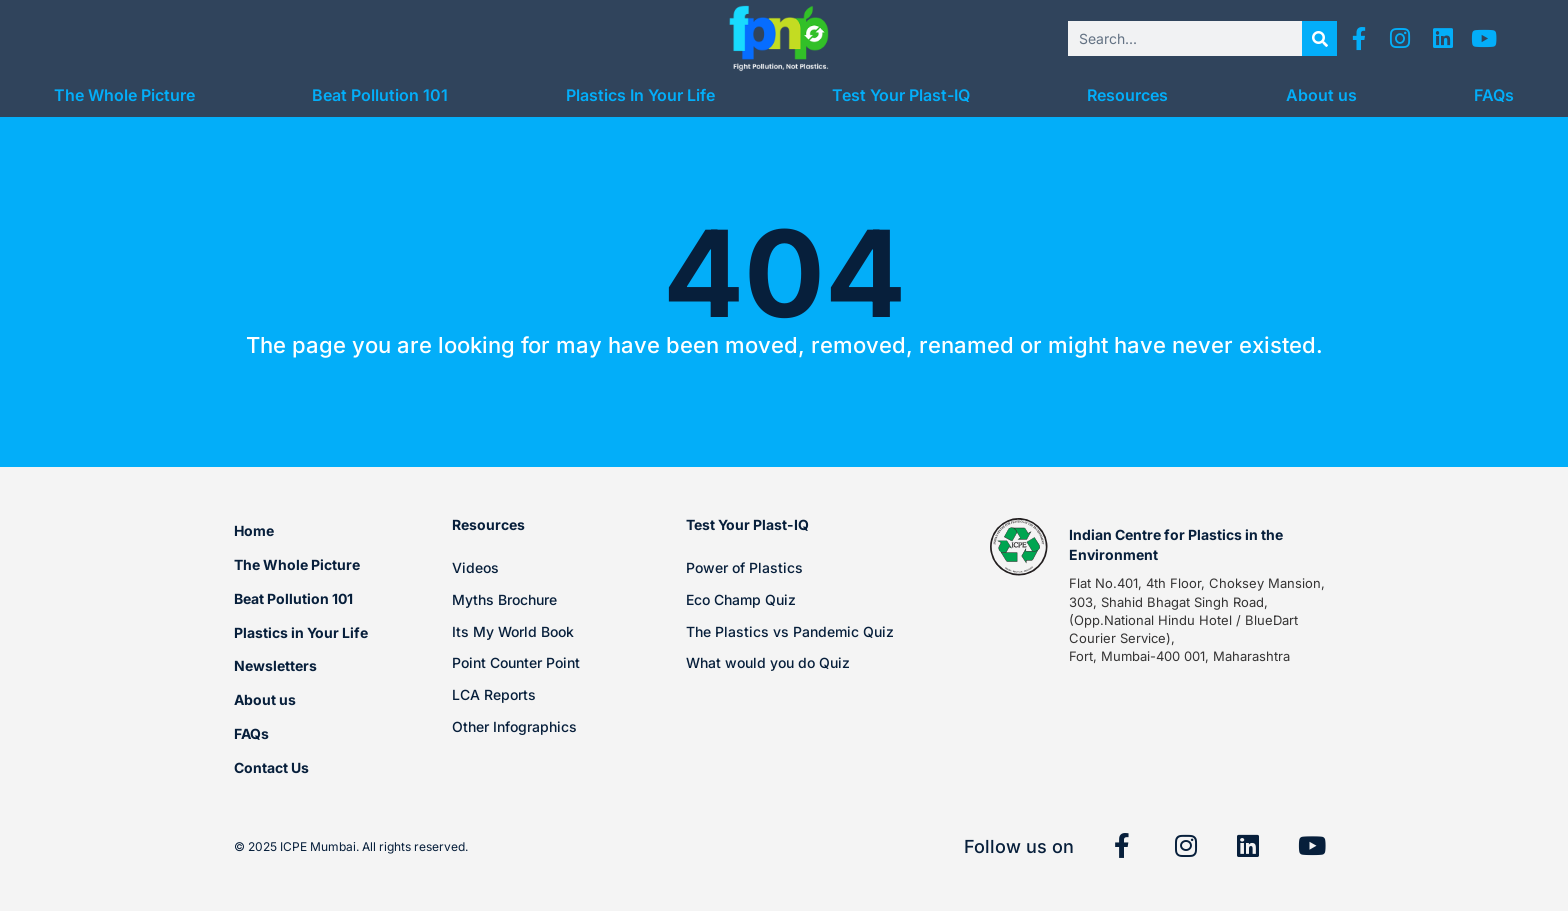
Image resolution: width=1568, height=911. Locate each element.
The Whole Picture (124, 95)
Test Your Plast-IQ (901, 95)
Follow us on (1019, 846)
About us (1321, 95)
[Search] (1319, 38)
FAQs (1494, 95)
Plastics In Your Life (640, 95)
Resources (1127, 95)
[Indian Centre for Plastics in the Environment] (1019, 547)
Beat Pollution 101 (380, 95)
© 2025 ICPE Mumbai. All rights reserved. (351, 846)
